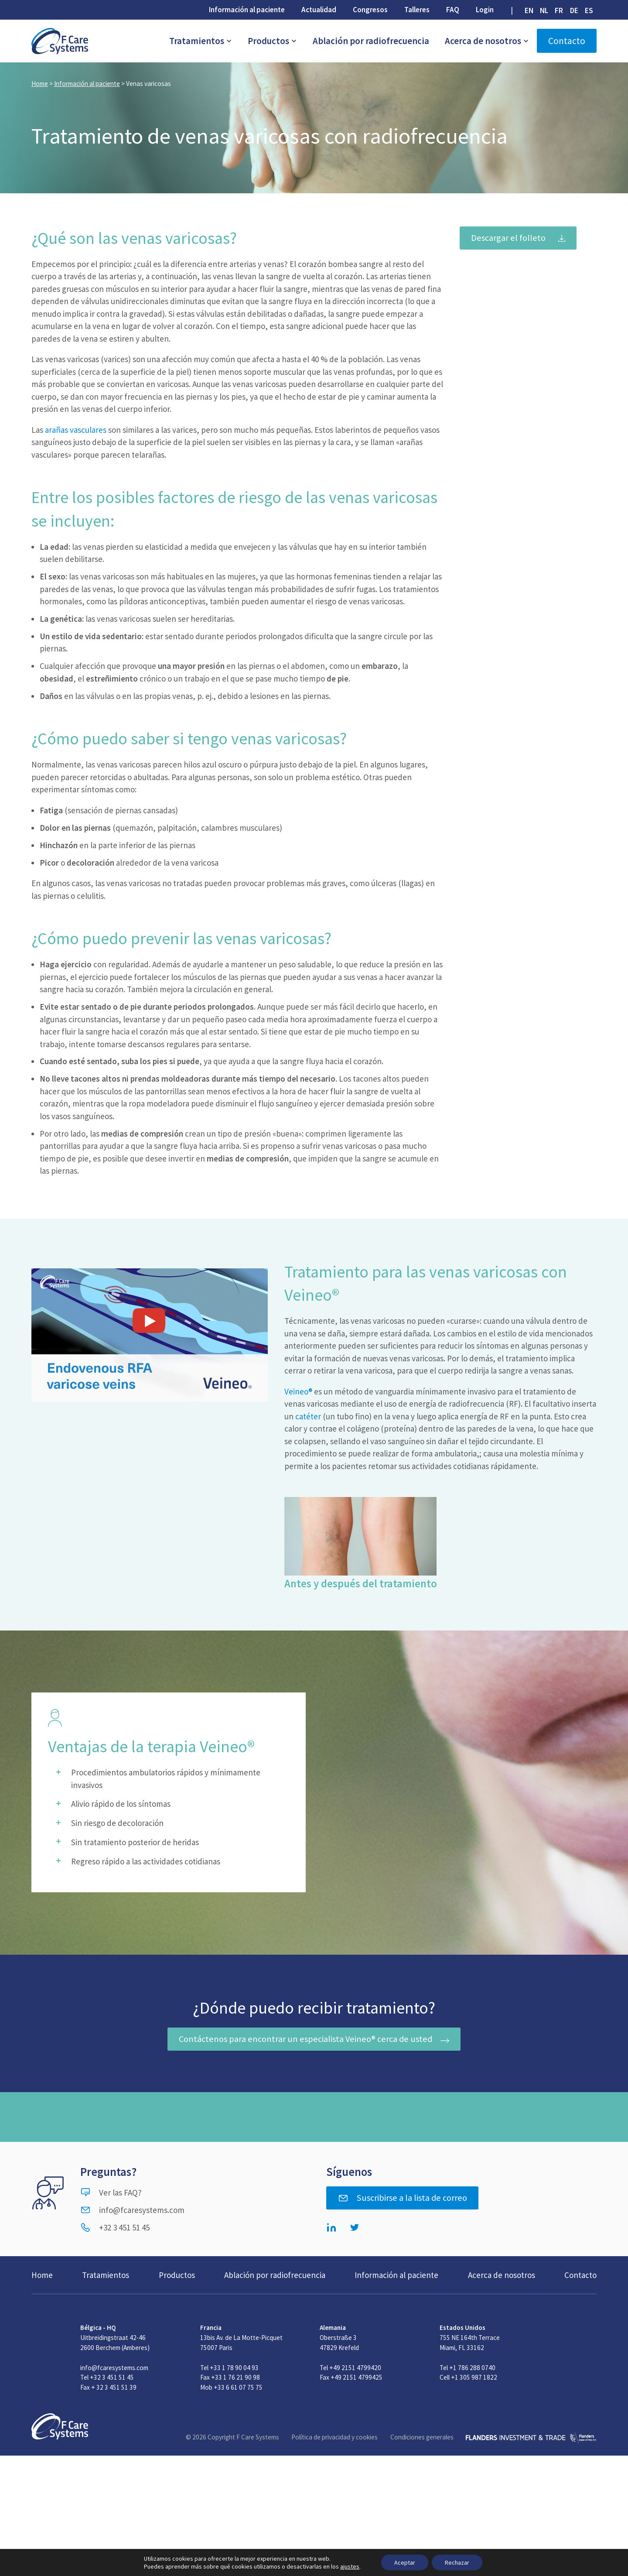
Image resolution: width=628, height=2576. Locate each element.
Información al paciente (247, 9)
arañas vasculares (75, 430)
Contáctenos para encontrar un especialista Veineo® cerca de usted (305, 2039)
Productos (272, 41)
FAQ (452, 9)
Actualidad (318, 9)
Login (485, 9)
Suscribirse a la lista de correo (402, 2197)
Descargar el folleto (508, 237)
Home (39, 83)
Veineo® (298, 1391)
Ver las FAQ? (111, 2192)
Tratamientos (200, 41)
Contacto (566, 41)
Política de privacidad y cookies (334, 2437)
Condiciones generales (422, 2437)
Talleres (417, 9)
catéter (308, 1416)
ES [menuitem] (589, 10)
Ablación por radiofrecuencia (371, 41)
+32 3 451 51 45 (115, 2227)
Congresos (370, 9)
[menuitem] (528, 10)
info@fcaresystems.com (132, 2210)
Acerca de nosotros (487, 41)
